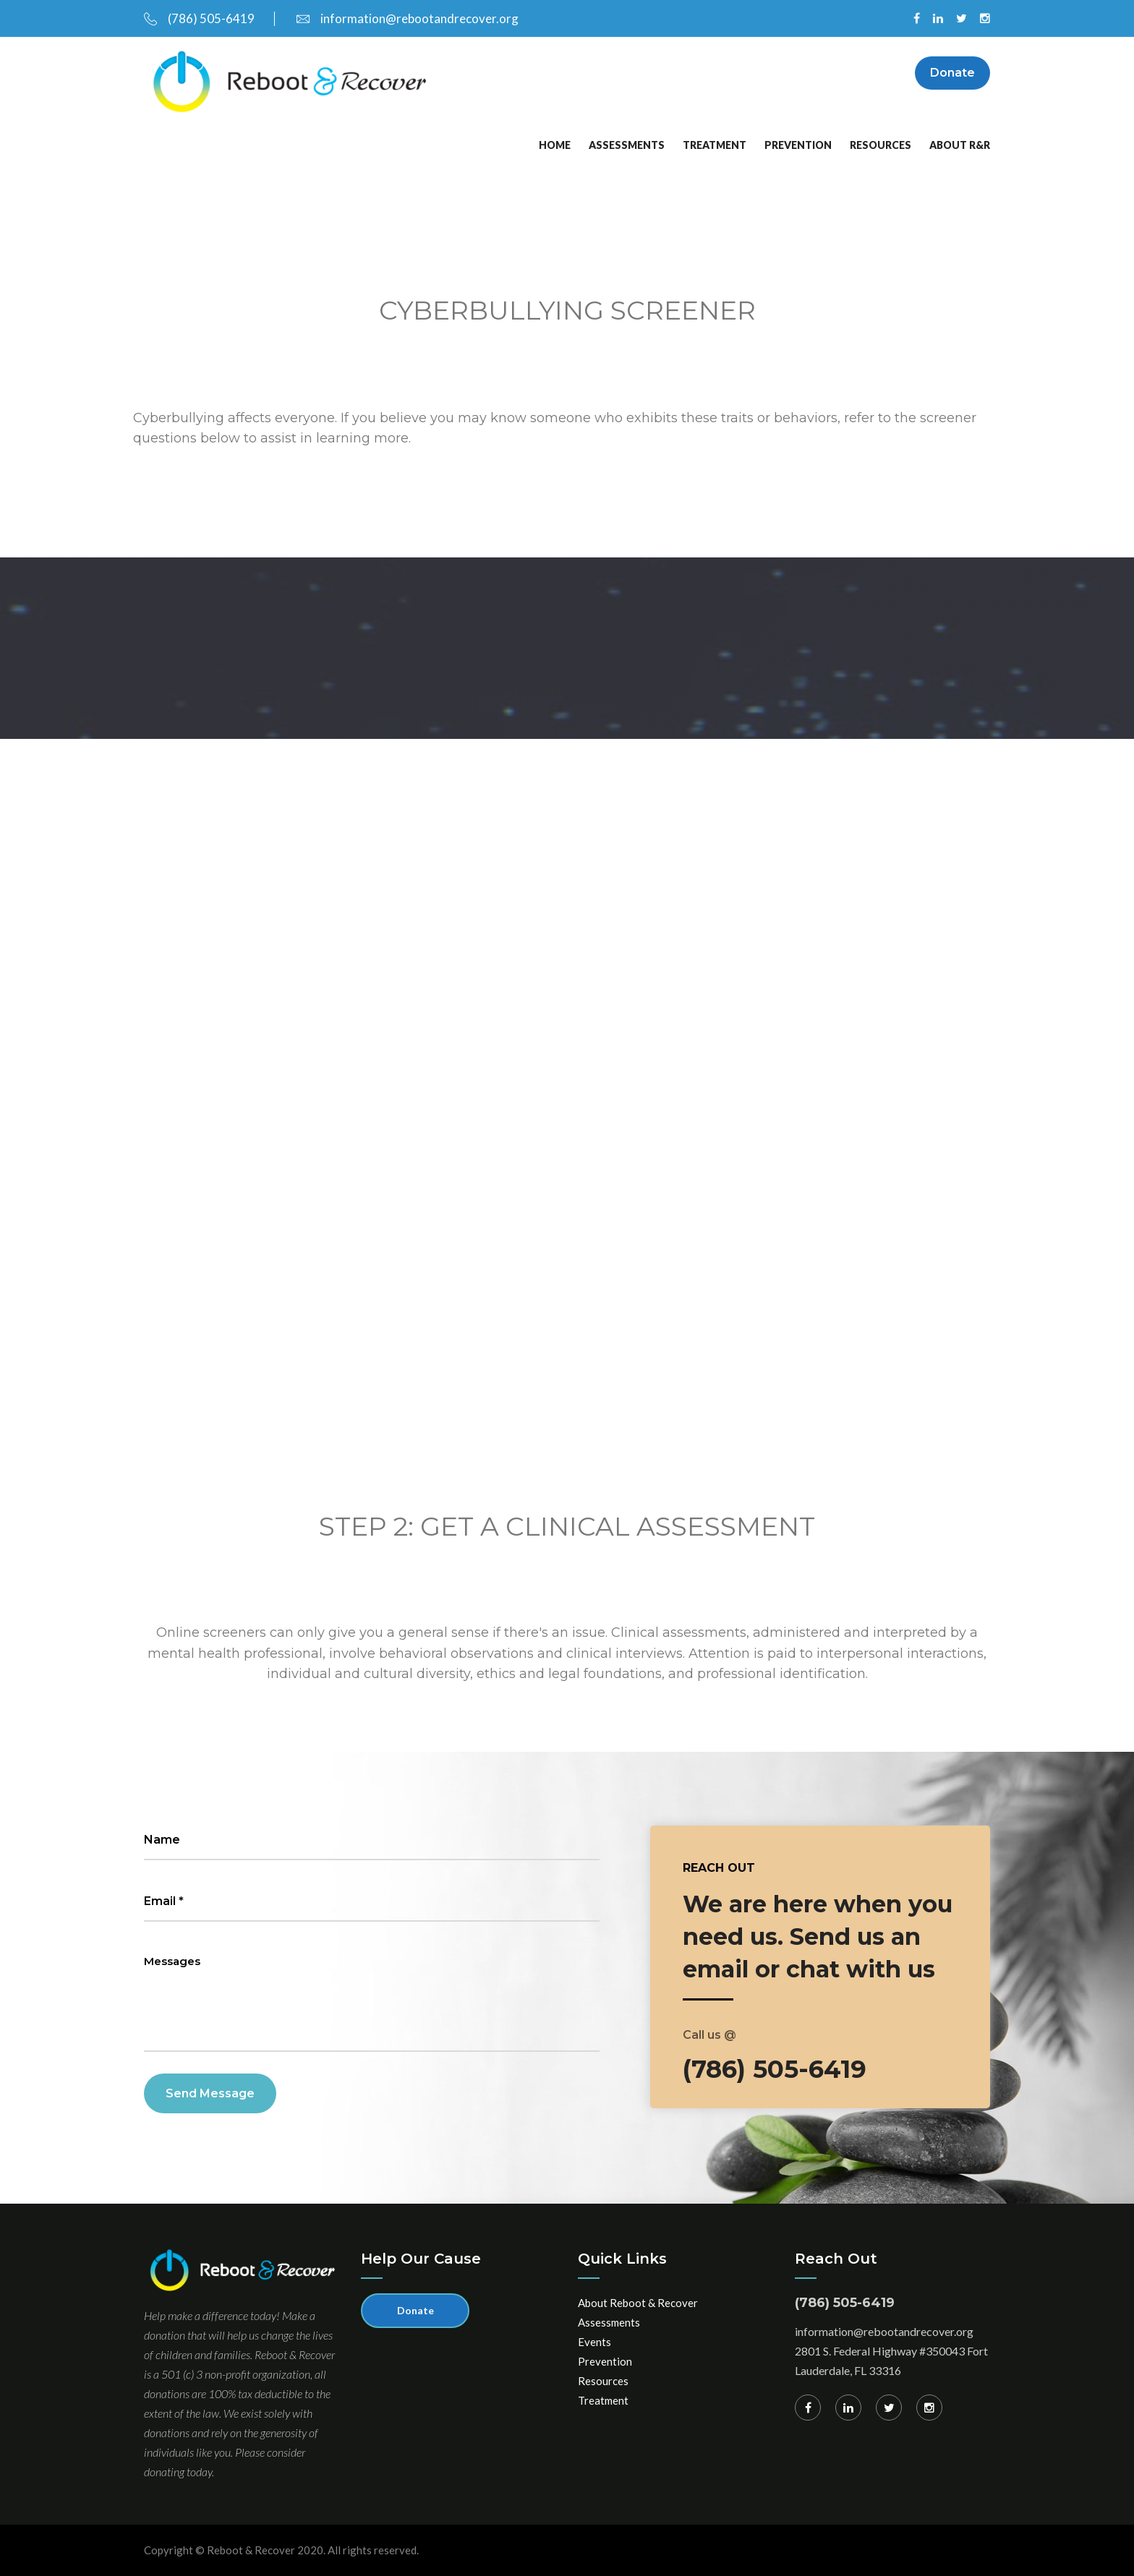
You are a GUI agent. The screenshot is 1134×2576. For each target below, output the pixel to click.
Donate (952, 73)
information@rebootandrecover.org (408, 18)
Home (555, 145)
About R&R (959, 145)
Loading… (503, 974)
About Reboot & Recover (638, 2302)
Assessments (627, 145)
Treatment (714, 145)
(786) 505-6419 (199, 18)
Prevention (798, 145)
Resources (880, 145)
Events (594, 2341)
